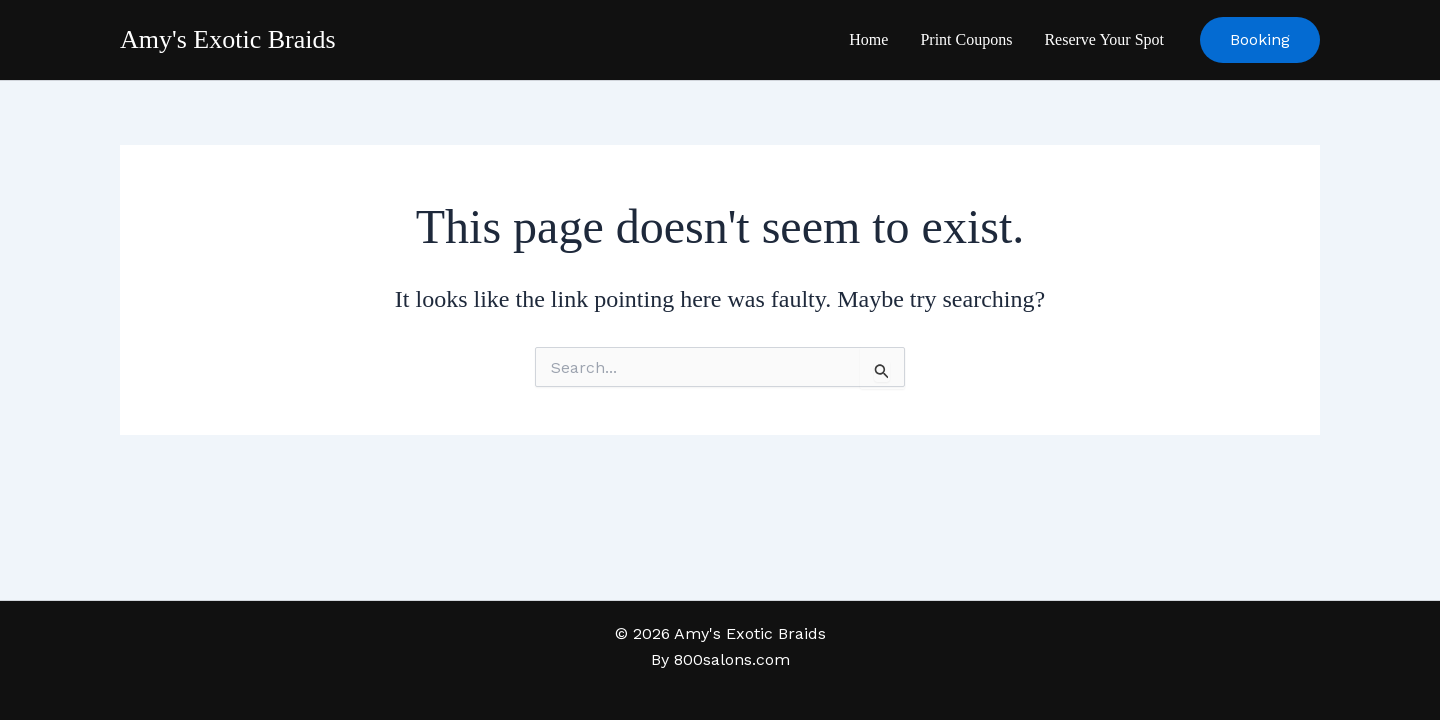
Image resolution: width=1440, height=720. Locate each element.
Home (868, 39)
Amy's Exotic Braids (228, 39)
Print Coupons (966, 39)
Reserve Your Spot (1104, 39)
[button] (1260, 40)
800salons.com (732, 659)
